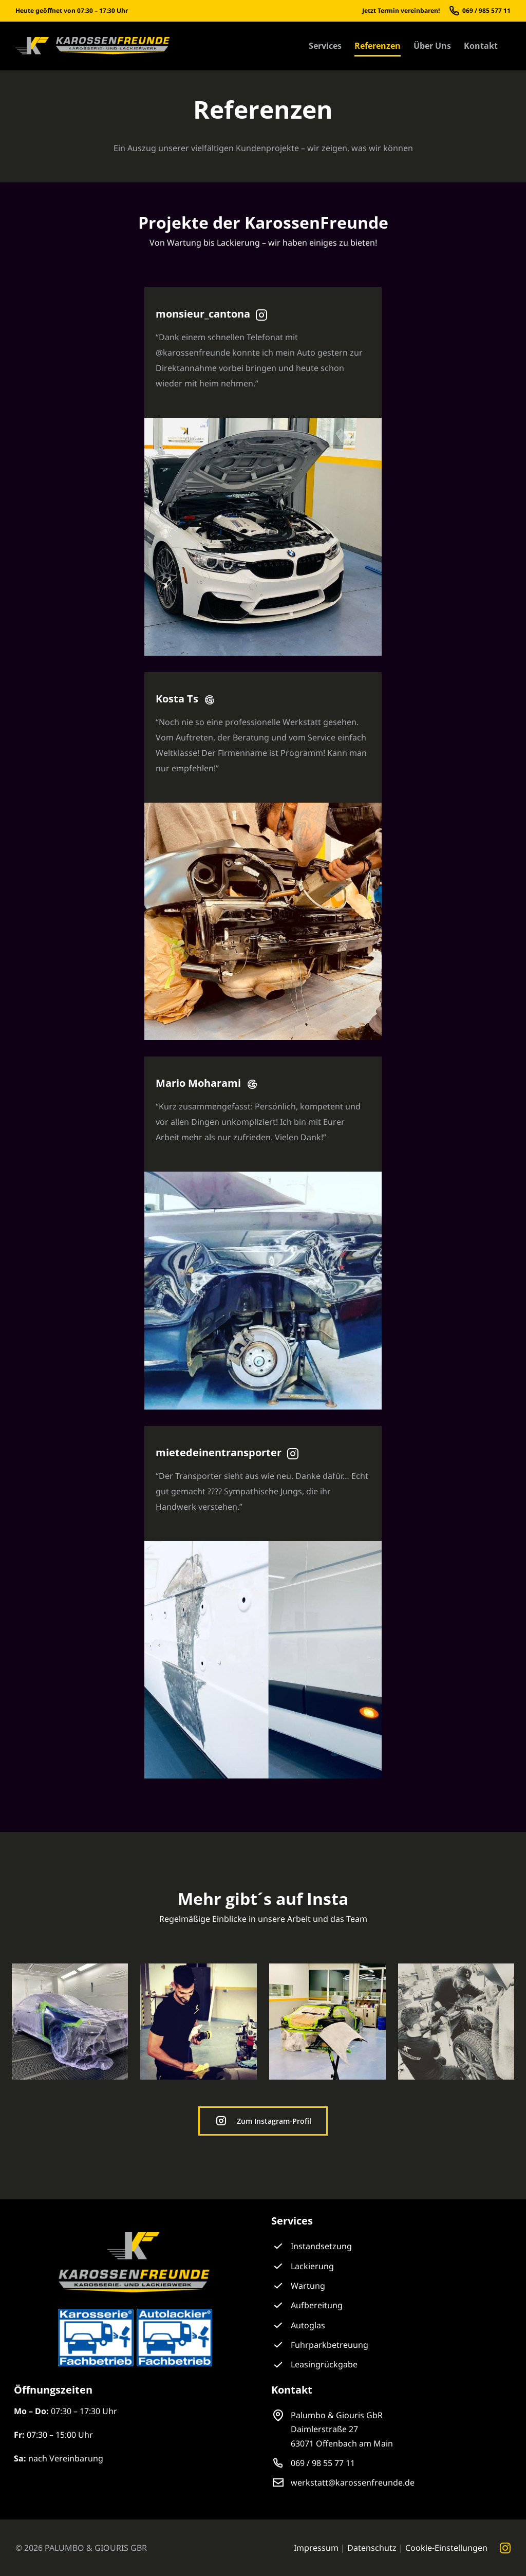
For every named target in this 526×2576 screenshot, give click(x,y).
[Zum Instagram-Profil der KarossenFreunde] (263, 2121)
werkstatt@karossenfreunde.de (353, 2482)
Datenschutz (372, 2547)
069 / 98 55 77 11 (323, 2463)
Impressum (316, 2547)
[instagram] (505, 2548)
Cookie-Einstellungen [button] (446, 2547)
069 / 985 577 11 (486, 10)
